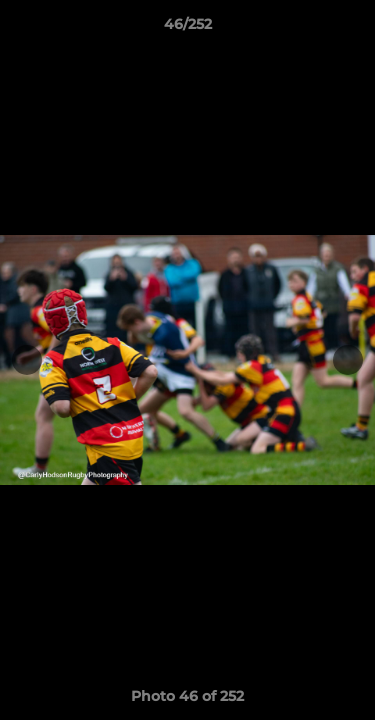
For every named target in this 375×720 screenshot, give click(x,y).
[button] (351, 29)
